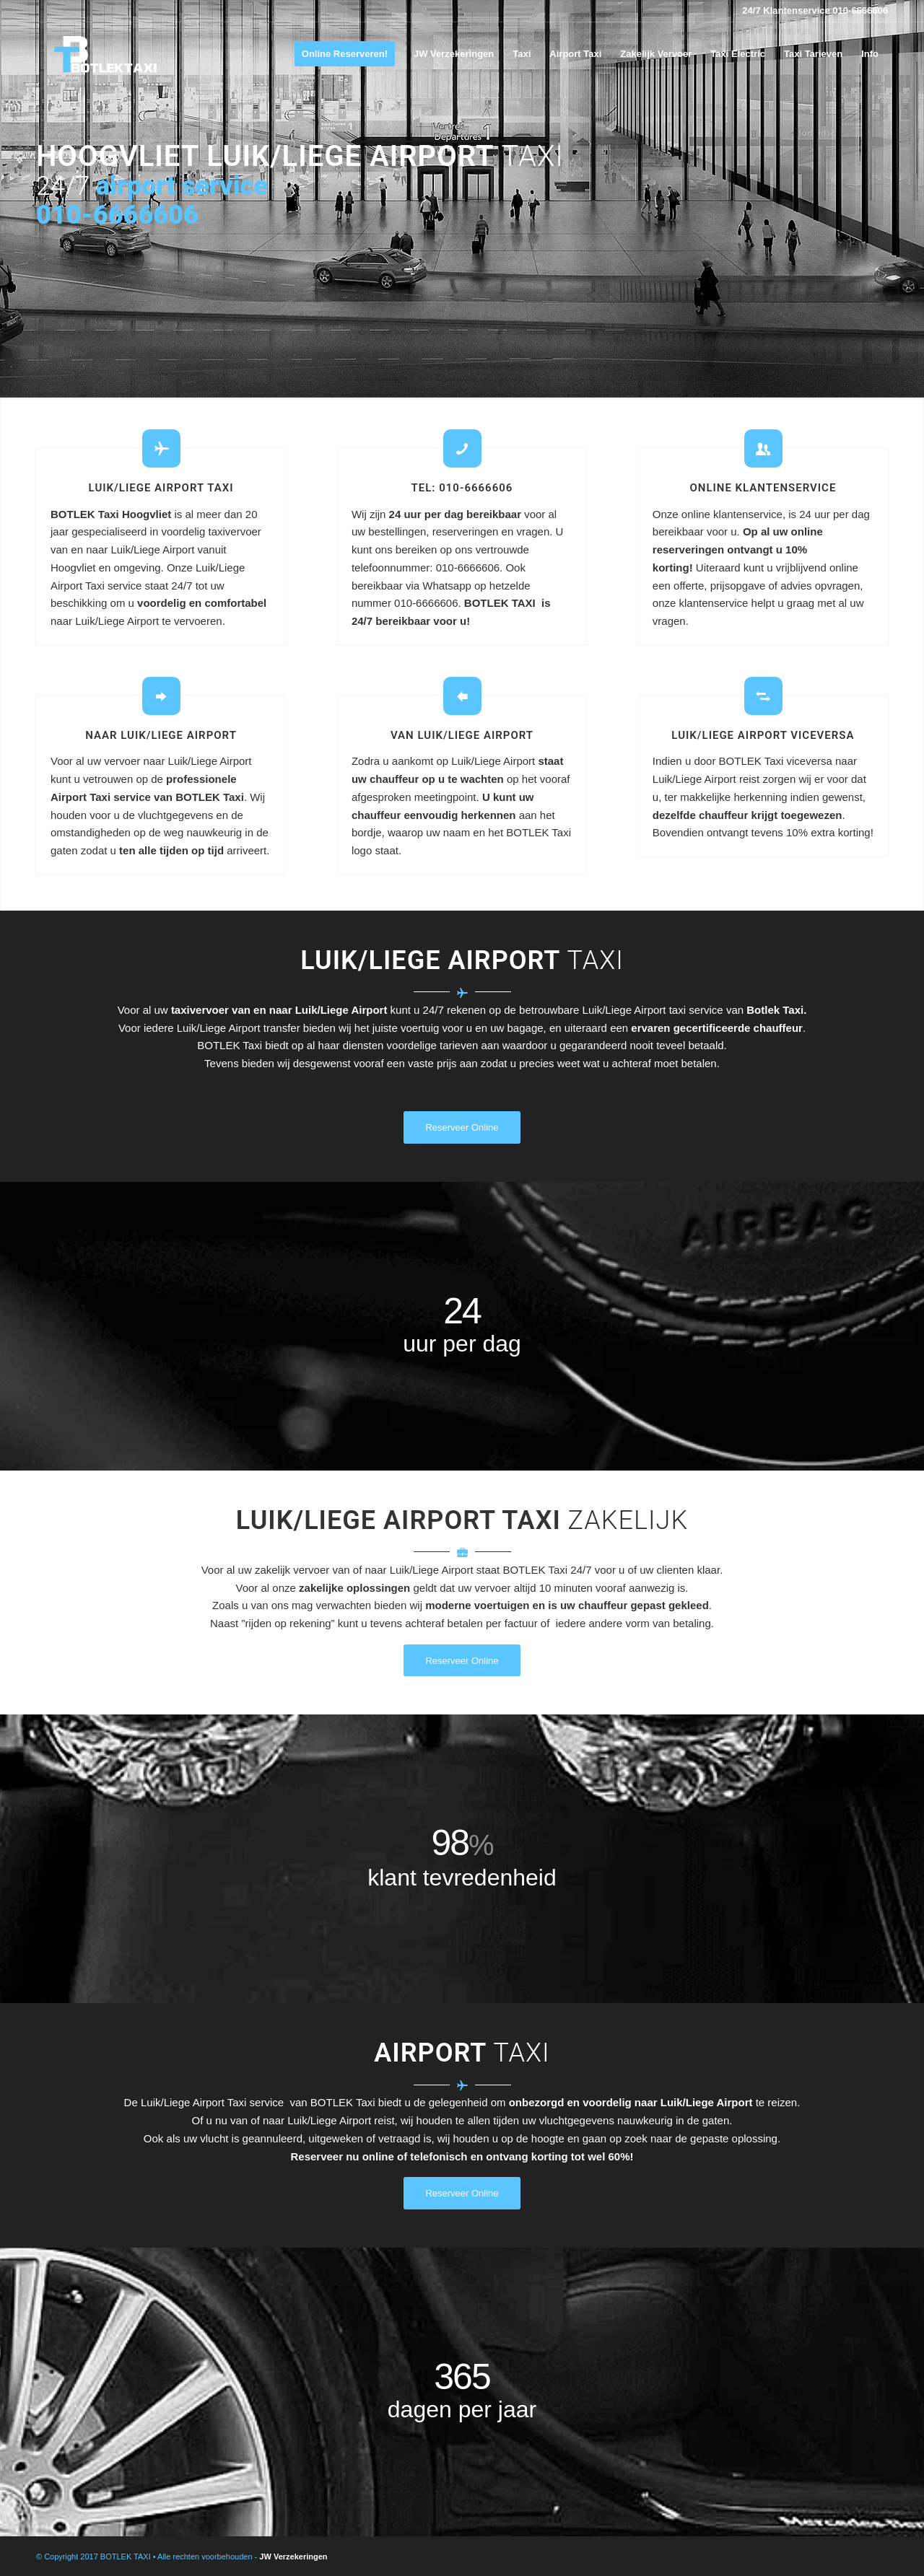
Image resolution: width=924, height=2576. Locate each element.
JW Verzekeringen (293, 2556)
